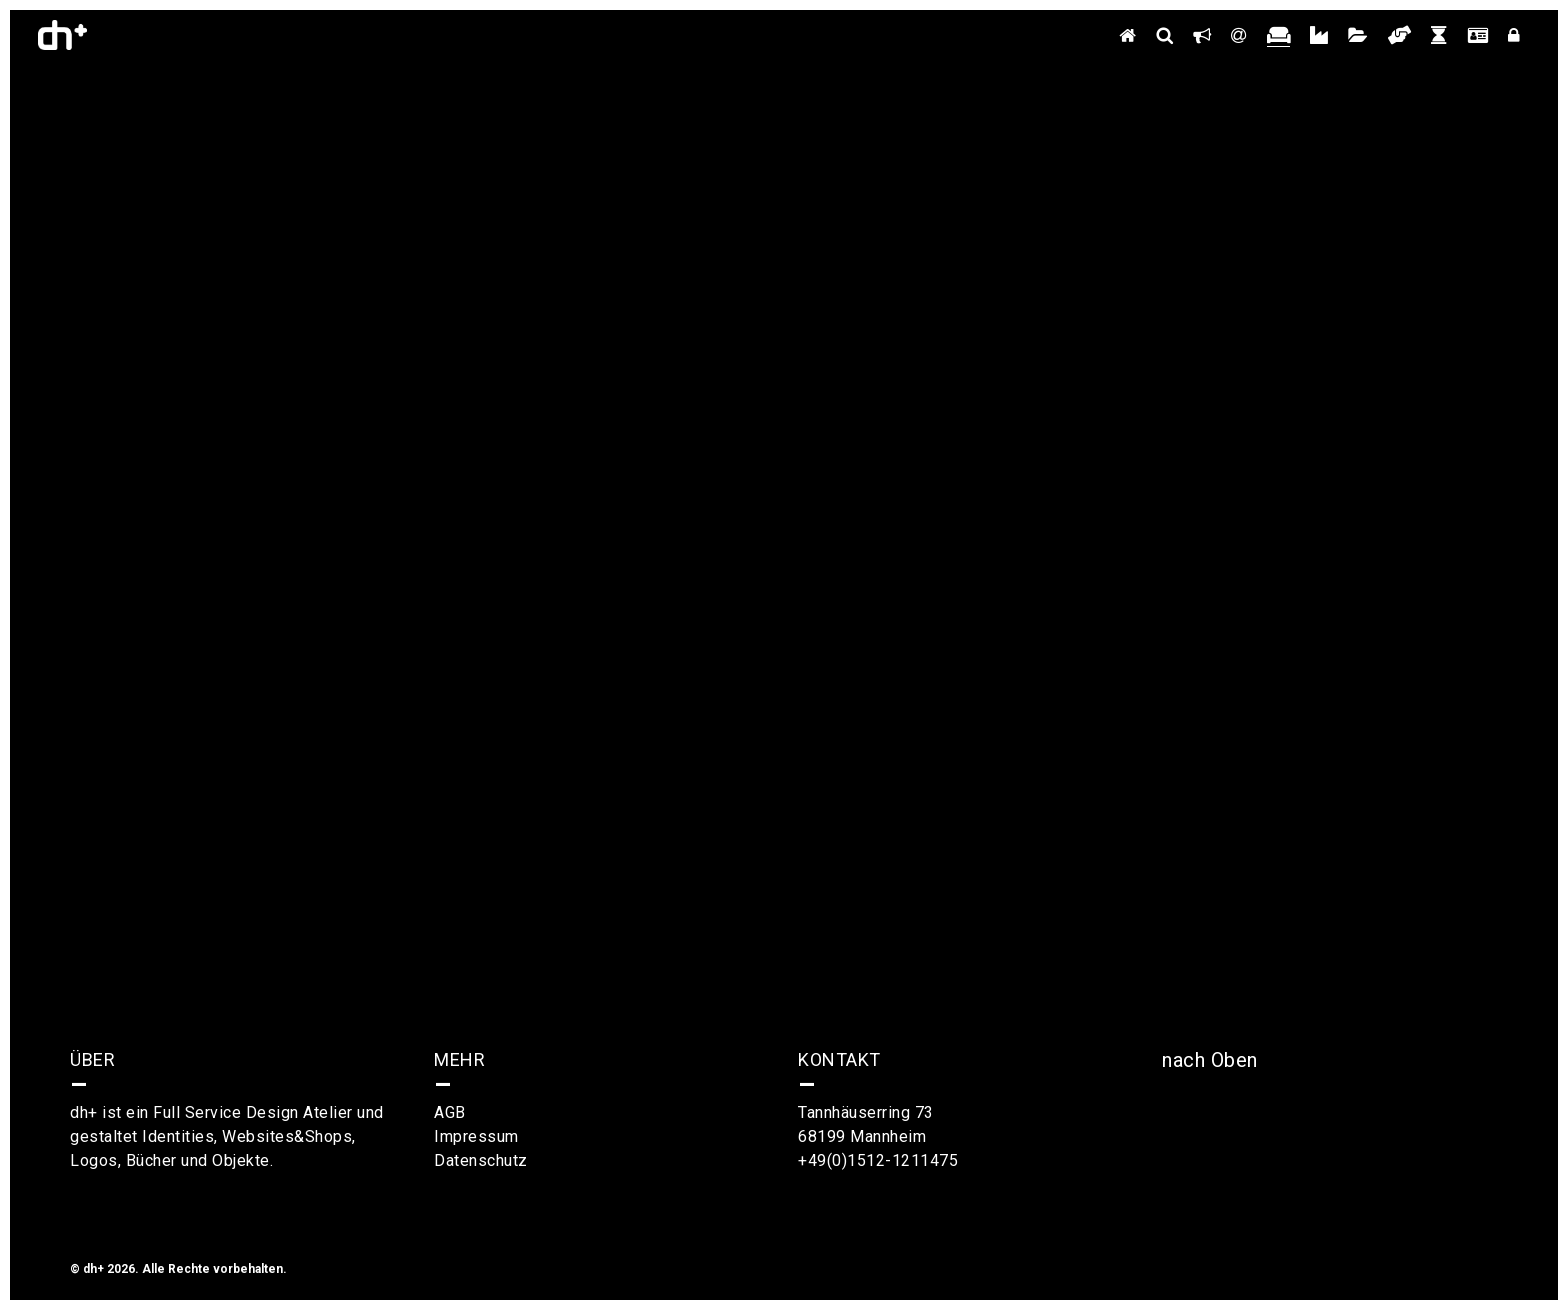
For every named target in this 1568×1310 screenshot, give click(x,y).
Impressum (476, 1136)
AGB (450, 1112)
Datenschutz (481, 1160)
